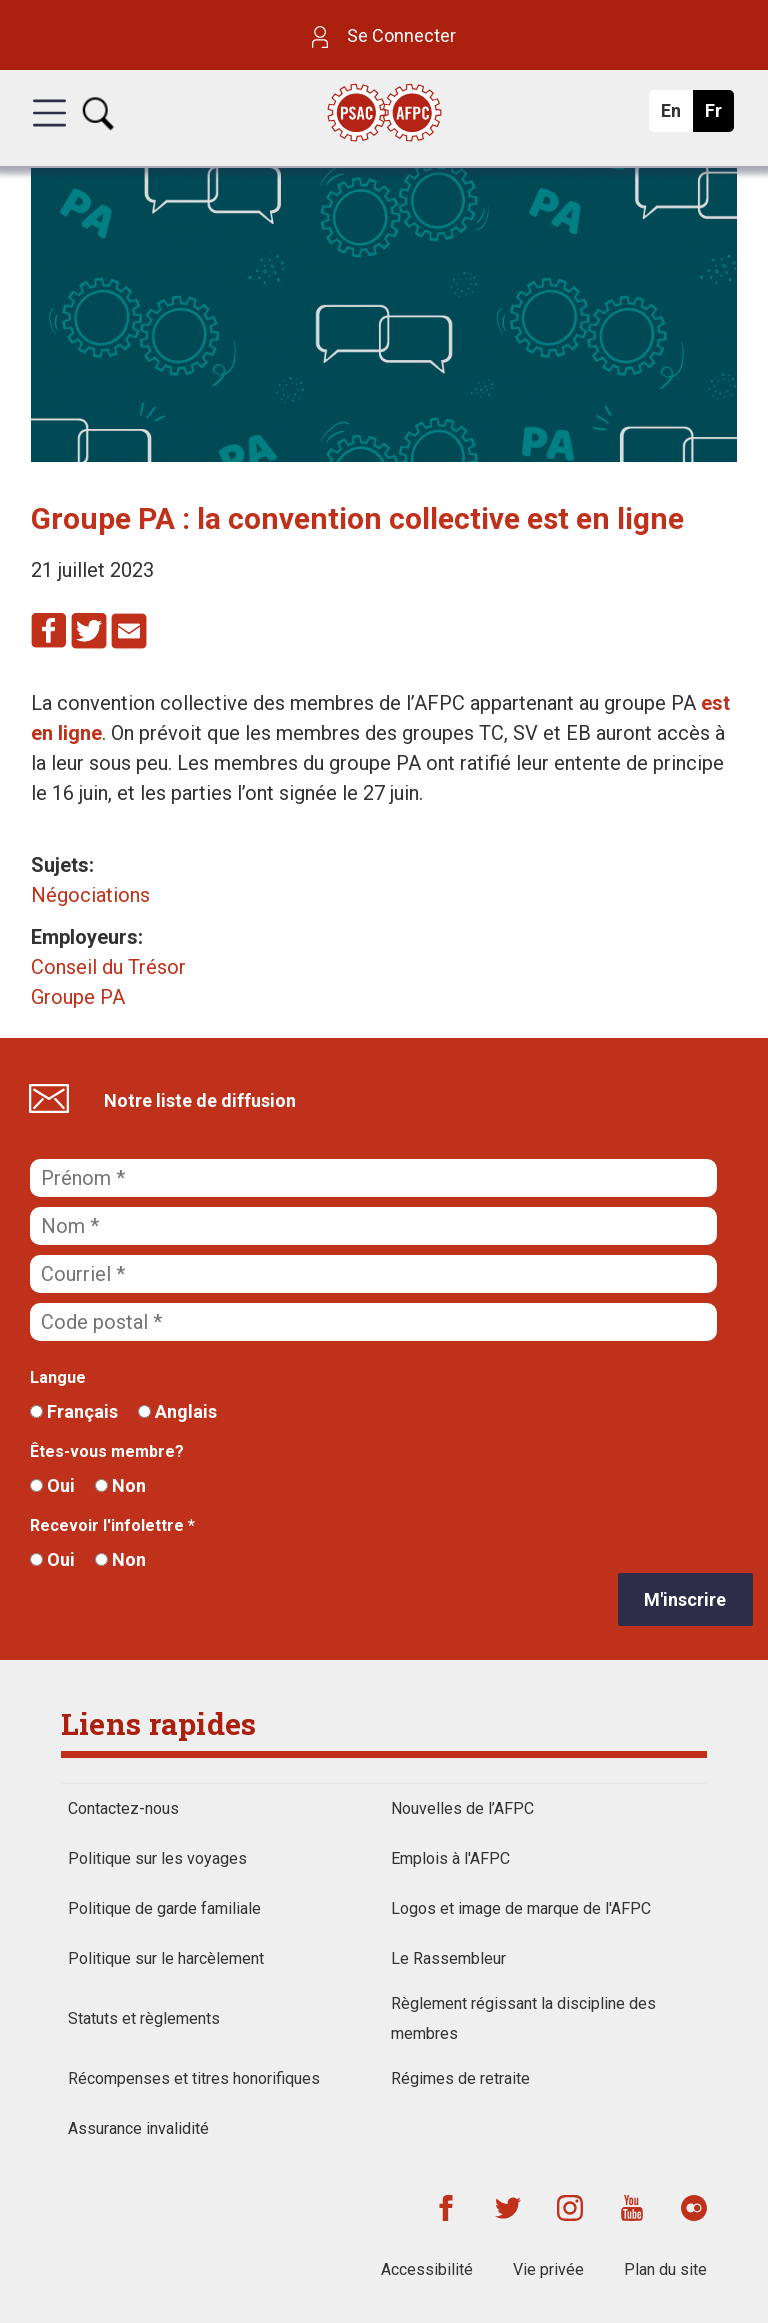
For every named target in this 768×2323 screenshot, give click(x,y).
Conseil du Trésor (108, 967)
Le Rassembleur (448, 1958)
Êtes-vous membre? (107, 1451)
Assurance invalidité (138, 2128)
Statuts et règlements (144, 2018)
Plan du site (665, 2269)
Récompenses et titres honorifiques (194, 2078)
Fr (718, 116)
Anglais (177, 1411)
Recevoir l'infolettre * (112, 1525)
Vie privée (548, 2269)
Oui (52, 1485)
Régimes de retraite (460, 2078)
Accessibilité (427, 2269)
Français (74, 1411)
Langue (58, 1377)
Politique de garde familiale (164, 1908)
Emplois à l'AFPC (450, 1858)
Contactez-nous (123, 1808)
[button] (49, 131)
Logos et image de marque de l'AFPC (521, 1908)
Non (120, 1485)
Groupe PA (78, 997)
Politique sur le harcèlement (166, 1958)
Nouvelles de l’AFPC (462, 1808)
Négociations (90, 895)
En (676, 116)
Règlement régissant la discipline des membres (523, 2018)
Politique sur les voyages (157, 1858)
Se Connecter (384, 35)
